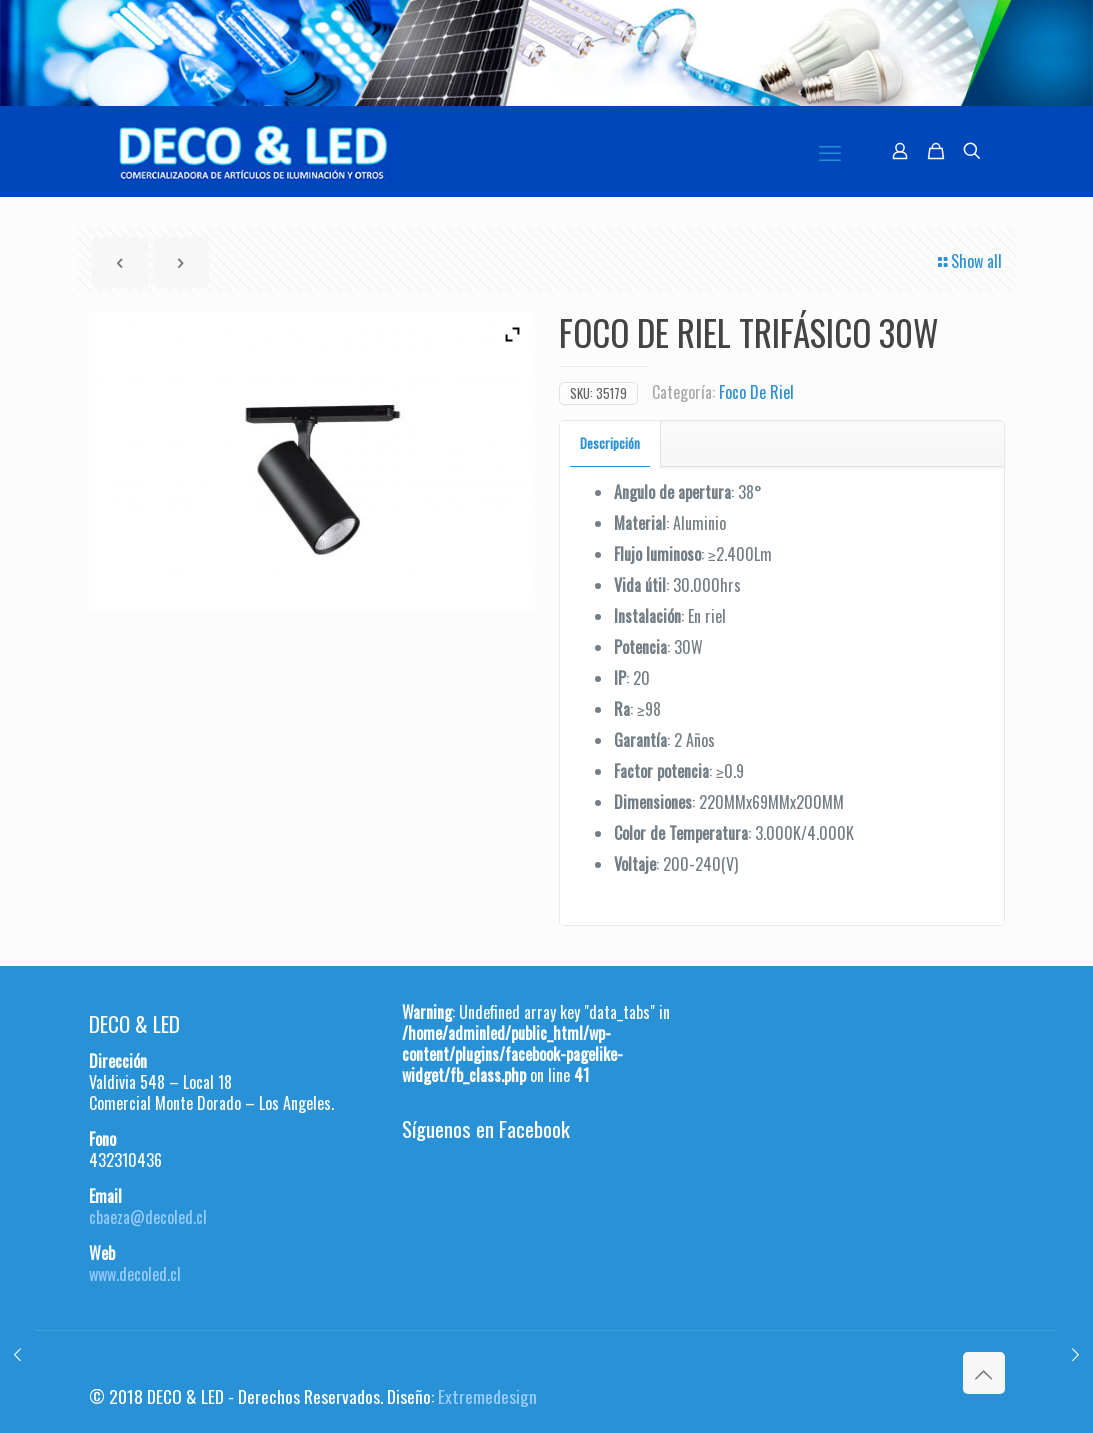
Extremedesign (487, 1396)
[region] (546, 53)
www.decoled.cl (135, 1274)
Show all (968, 261)
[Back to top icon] (984, 1373)
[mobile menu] (830, 151)
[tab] (610, 443)
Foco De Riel (756, 392)
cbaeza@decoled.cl (148, 1217)
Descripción (610, 443)
